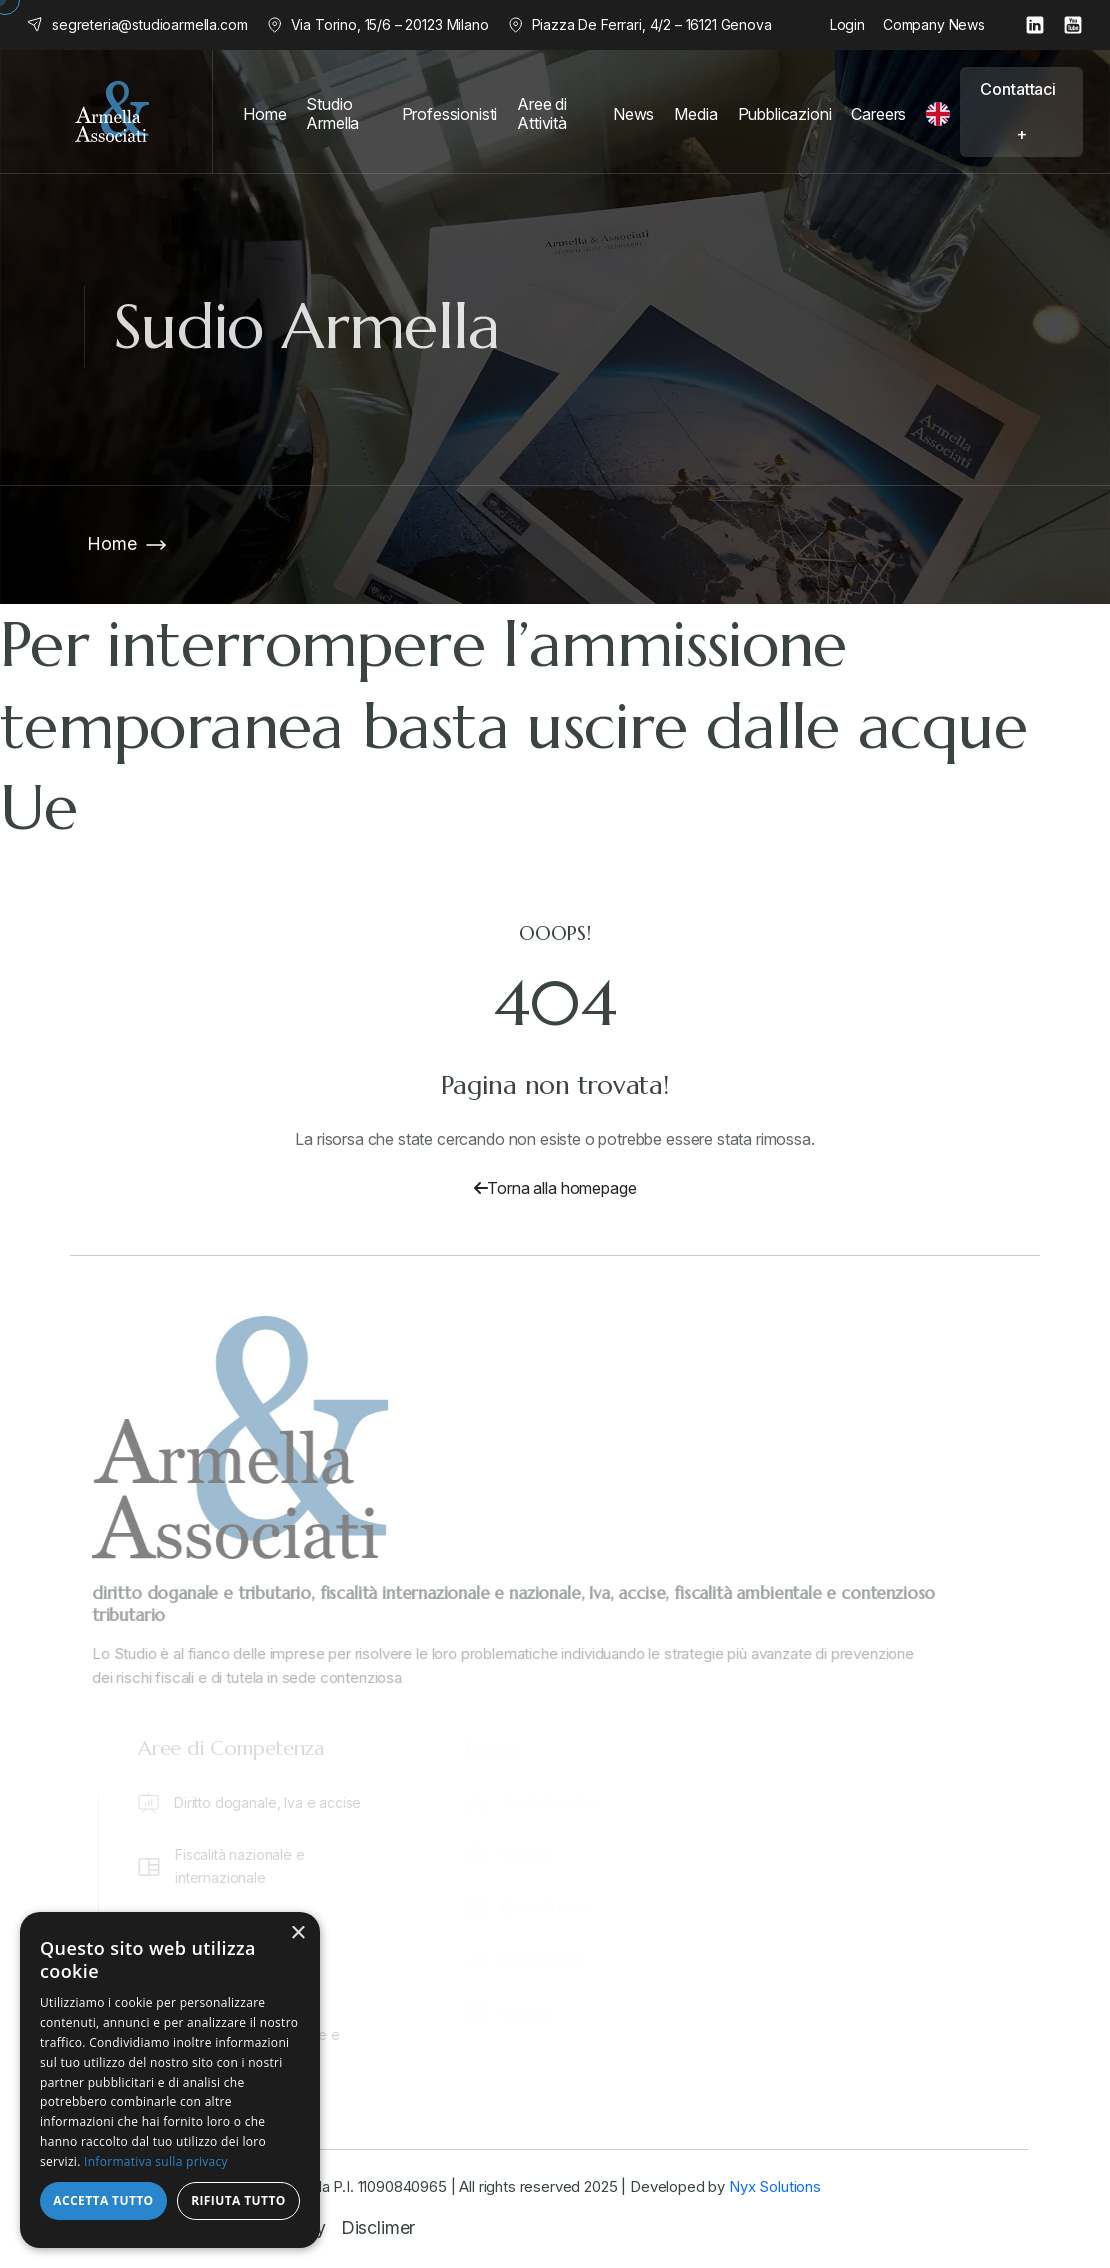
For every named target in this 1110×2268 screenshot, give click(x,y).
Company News (934, 24)
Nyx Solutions (775, 2186)
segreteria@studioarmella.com (150, 25)
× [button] (297, 1933)
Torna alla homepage (555, 1188)
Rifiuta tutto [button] (238, 2200)
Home (111, 543)
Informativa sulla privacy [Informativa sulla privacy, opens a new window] (156, 2161)
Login (847, 24)
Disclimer (378, 2227)
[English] (943, 114)
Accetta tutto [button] (103, 2200)
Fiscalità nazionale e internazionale (243, 1865)
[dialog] (170, 2080)
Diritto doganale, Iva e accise (270, 1802)
